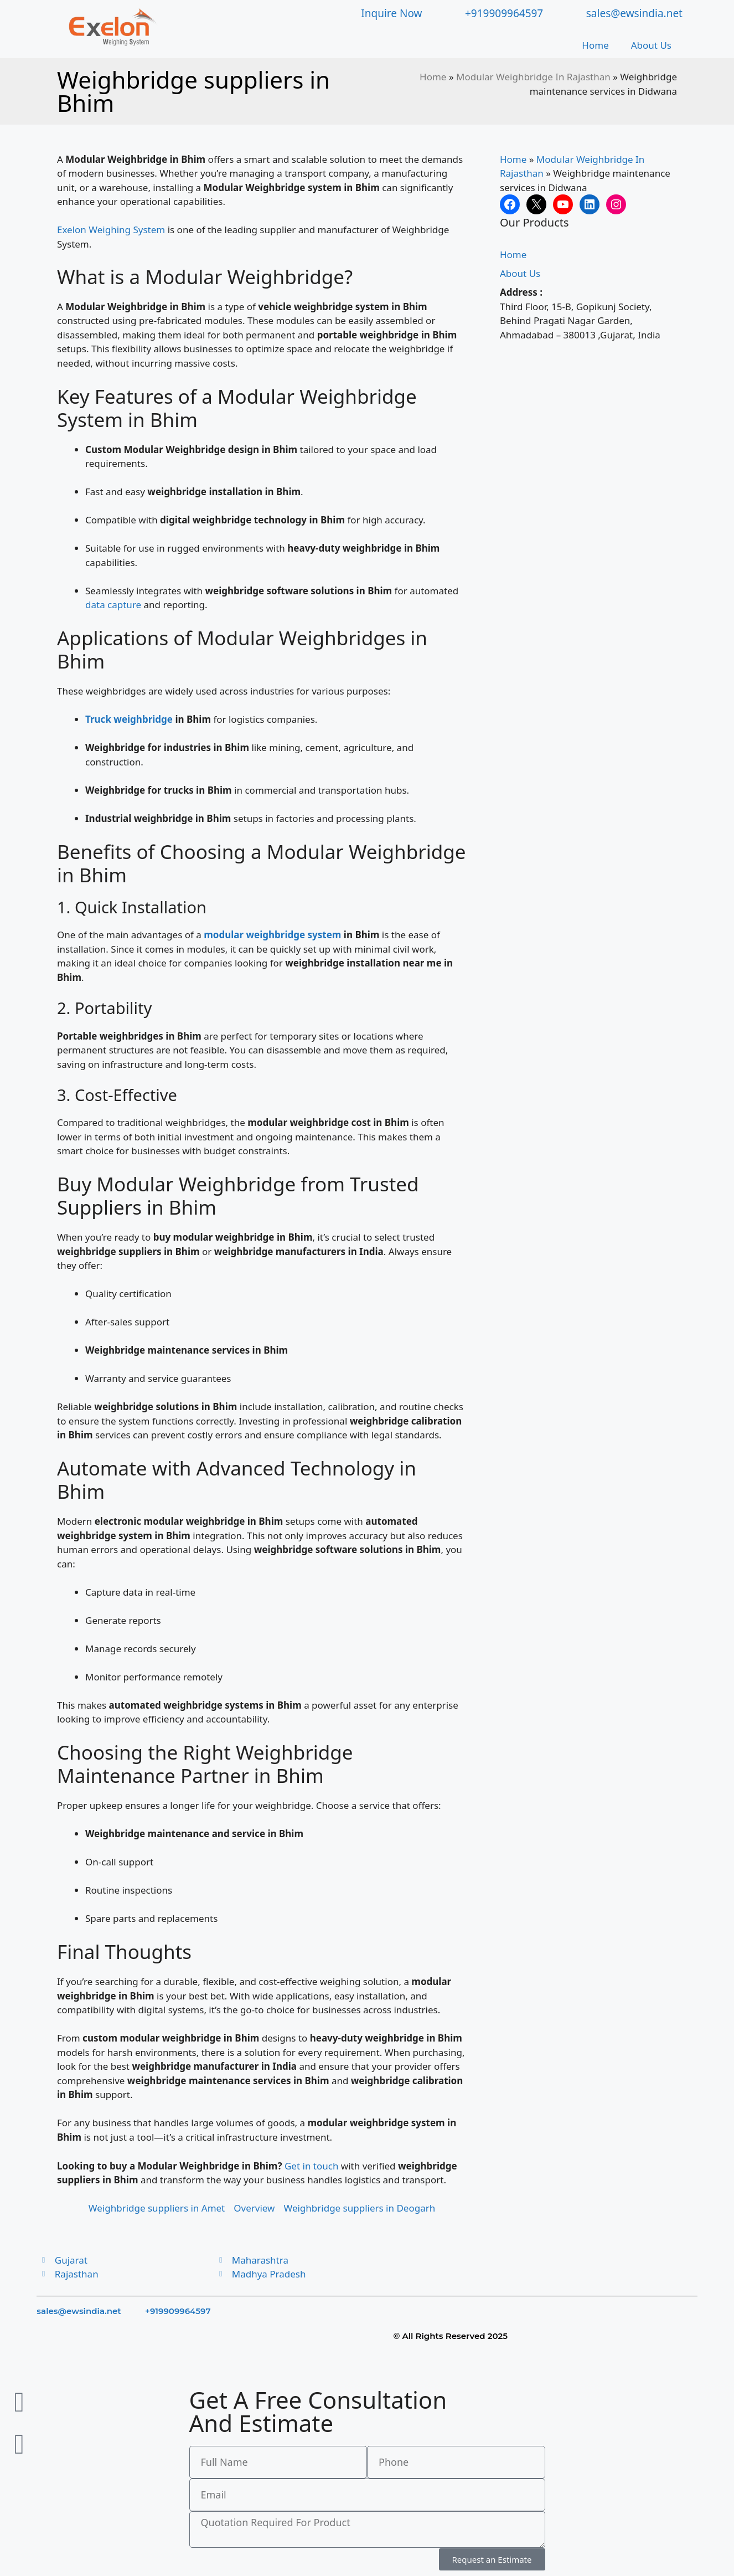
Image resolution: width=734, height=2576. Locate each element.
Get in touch (311, 2165)
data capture (113, 604)
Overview (254, 2208)
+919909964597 (177, 2311)
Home (595, 45)
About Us (651, 45)
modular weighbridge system (272, 934)
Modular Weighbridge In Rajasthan (533, 76)
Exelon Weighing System (111, 229)
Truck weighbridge (129, 719)
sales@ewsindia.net (79, 2311)
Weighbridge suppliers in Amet (157, 2208)
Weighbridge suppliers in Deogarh (359, 2208)
